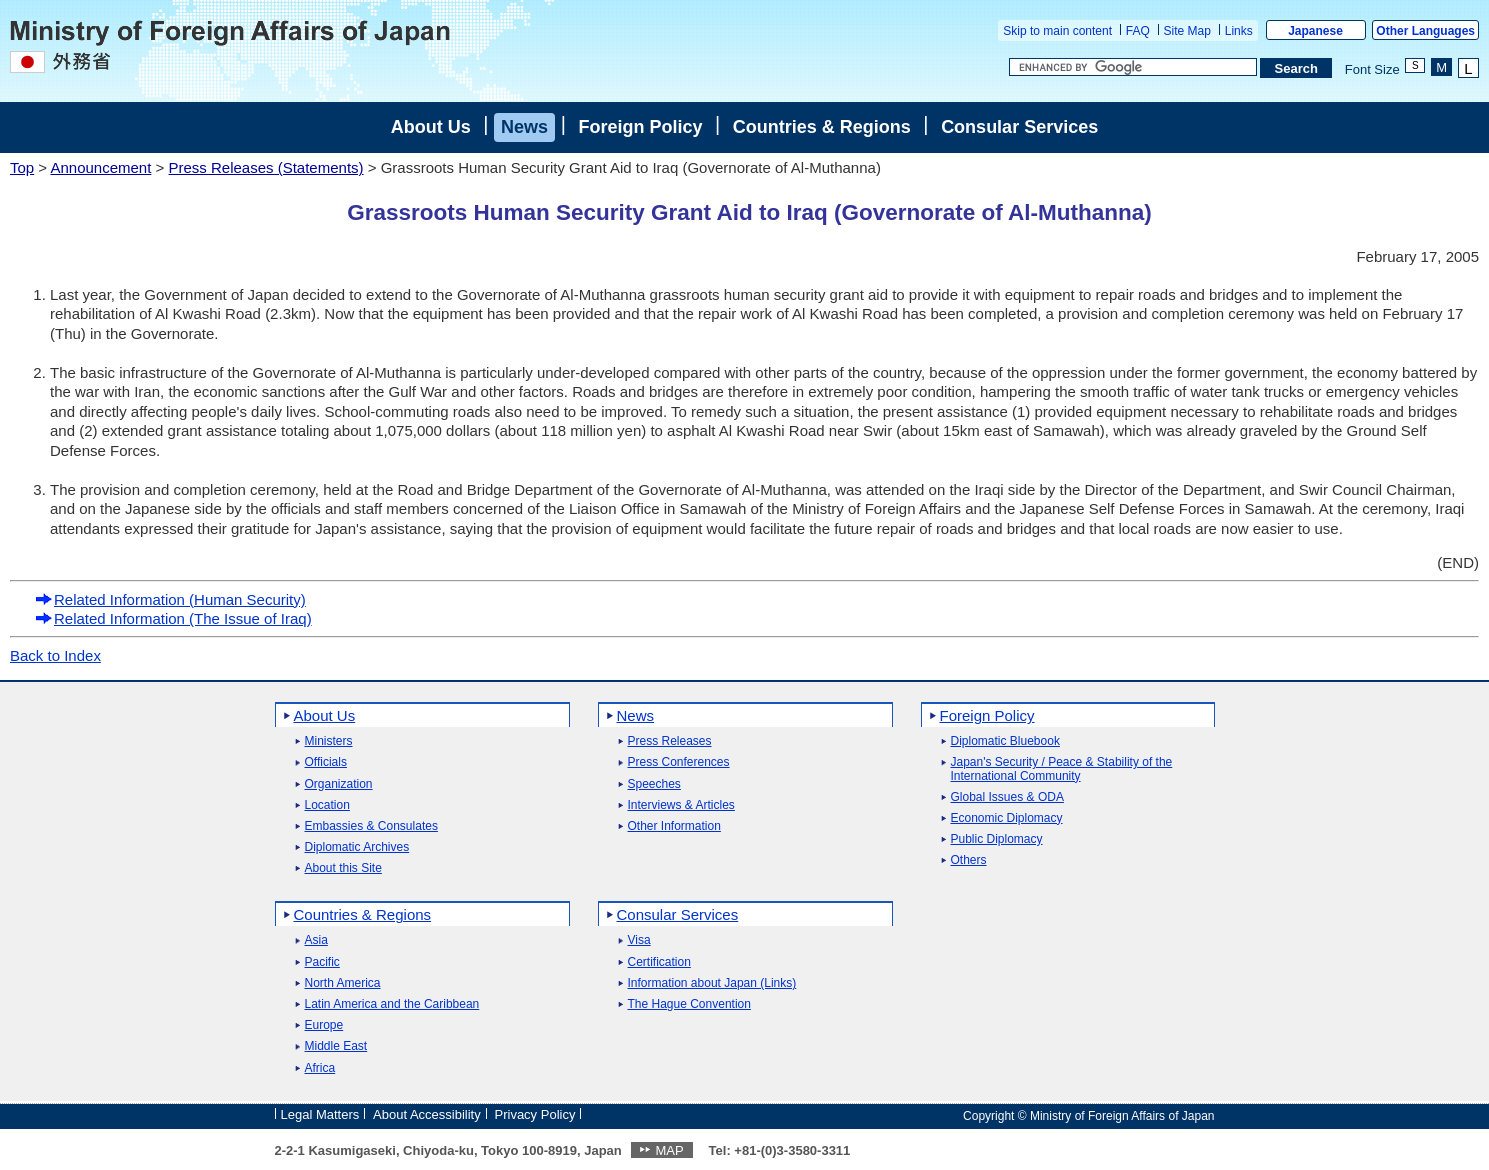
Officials (326, 762)
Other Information (674, 826)
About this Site (343, 868)
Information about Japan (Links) (712, 983)
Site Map (1187, 31)
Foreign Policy (640, 127)
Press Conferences (679, 762)
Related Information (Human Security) (170, 599)
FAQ (1138, 31)
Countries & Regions (822, 127)
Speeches (654, 784)
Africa (320, 1068)
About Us (431, 127)
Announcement (100, 167)
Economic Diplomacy (1007, 818)
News (524, 127)
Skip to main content (1057, 31)
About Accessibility (427, 1114)
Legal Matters (320, 1114)
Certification (659, 962)
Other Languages (1425, 31)
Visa (639, 940)
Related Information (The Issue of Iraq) (173, 618)
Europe (324, 1025)
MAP (669, 1150)
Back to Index (55, 655)
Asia (316, 940)
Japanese (1315, 31)
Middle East (336, 1046)
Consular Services (1019, 127)
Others (969, 860)
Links (1239, 31)
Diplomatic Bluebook (1005, 741)
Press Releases (670, 741)
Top (22, 167)
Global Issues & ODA (1007, 797)
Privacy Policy (535, 1114)
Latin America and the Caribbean (392, 1004)
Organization (339, 784)
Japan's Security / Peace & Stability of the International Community (1062, 769)
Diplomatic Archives (357, 847)
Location (327, 805)
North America (343, 983)
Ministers (329, 741)
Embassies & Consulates (371, 826)
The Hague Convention (689, 1004)
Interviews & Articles (681, 805)
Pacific (322, 962)
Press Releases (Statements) (265, 167)
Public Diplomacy (997, 839)
